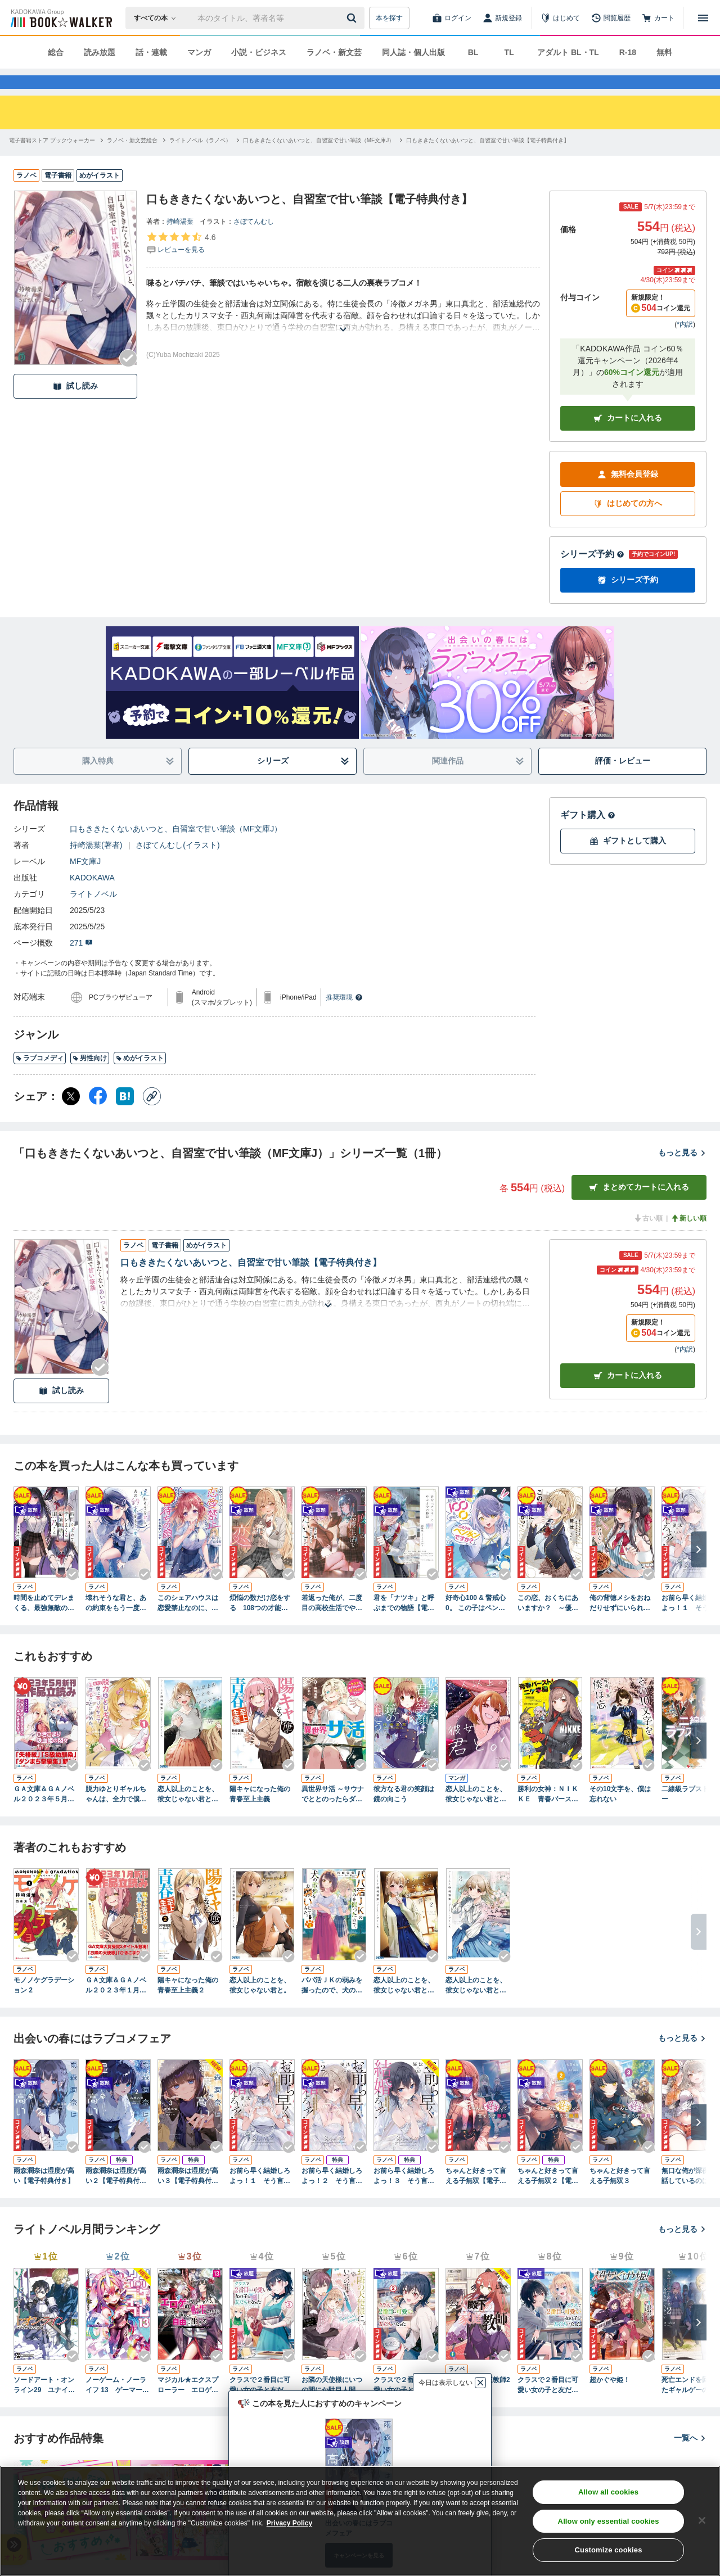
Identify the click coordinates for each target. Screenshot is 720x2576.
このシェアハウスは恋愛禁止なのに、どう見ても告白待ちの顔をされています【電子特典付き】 (188, 1623)
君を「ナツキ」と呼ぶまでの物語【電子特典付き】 (404, 1623)
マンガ (199, 52)
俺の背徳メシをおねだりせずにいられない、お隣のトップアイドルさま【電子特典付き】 (620, 1623)
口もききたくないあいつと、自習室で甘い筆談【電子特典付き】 (250, 1282)
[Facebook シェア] (98, 1116)
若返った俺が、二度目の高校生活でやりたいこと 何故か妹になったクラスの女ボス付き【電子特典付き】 (332, 1623)
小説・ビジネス (258, 52)
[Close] (702, 2520)
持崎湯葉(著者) (96, 865)
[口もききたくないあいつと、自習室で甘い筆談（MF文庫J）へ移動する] (318, 160)
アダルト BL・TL (568, 52)
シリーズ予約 (592, 574)
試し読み (75, 406)
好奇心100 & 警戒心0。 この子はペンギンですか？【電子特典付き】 (476, 1623)
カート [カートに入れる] (627, 1395)
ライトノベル (93, 914)
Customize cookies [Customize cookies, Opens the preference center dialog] (608, 2550)
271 (81, 963)
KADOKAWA (92, 897)
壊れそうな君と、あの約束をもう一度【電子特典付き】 (116, 1623)
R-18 (627, 52)
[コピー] (152, 1116)
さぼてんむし (253, 242)
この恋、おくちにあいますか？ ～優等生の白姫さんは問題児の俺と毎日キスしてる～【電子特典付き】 (548, 1623)
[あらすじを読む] (343, 336)
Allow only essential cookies (608, 2521)
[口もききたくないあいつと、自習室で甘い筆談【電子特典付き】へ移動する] (487, 160)
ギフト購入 (587, 835)
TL (509, 52)
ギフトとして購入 (628, 861)
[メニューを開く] (703, 18)
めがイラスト (140, 1078)
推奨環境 (344, 1018)
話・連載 (151, 52)
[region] (360, 2521)
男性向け (90, 1078)
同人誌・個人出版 (413, 52)
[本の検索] (158, 18)
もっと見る (682, 1172)
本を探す (389, 18)
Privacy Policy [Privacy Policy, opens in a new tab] (289, 2523)
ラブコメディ (40, 1078)
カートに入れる (627, 438)
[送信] (353, 18)
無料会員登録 (627, 494)
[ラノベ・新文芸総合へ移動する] (132, 160)
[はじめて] (560, 18)
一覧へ (690, 2457)
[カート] (658, 18)
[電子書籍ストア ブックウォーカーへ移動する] (52, 160)
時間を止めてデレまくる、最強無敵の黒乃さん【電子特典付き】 (44, 1623)
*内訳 (685, 345)
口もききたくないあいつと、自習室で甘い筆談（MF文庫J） (176, 848)
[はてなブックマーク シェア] (124, 1116)
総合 (56, 52)
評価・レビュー (622, 780)
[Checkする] (128, 378)
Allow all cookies (608, 2492)
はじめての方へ (627, 523)
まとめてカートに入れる (639, 1207)
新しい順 (688, 1238)
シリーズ (303, 781)
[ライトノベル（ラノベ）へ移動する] (200, 160)
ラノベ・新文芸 (334, 52)
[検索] (353, 18)
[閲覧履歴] (611, 18)
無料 (664, 52)
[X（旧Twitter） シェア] (70, 1116)
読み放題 (99, 52)
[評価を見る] (180, 263)
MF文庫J (85, 881)
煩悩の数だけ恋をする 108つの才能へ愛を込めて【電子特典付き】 (260, 1623)
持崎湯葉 (180, 242)
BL (473, 52)
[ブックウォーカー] (60, 18)
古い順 (648, 1238)
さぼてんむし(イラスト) (177, 865)
